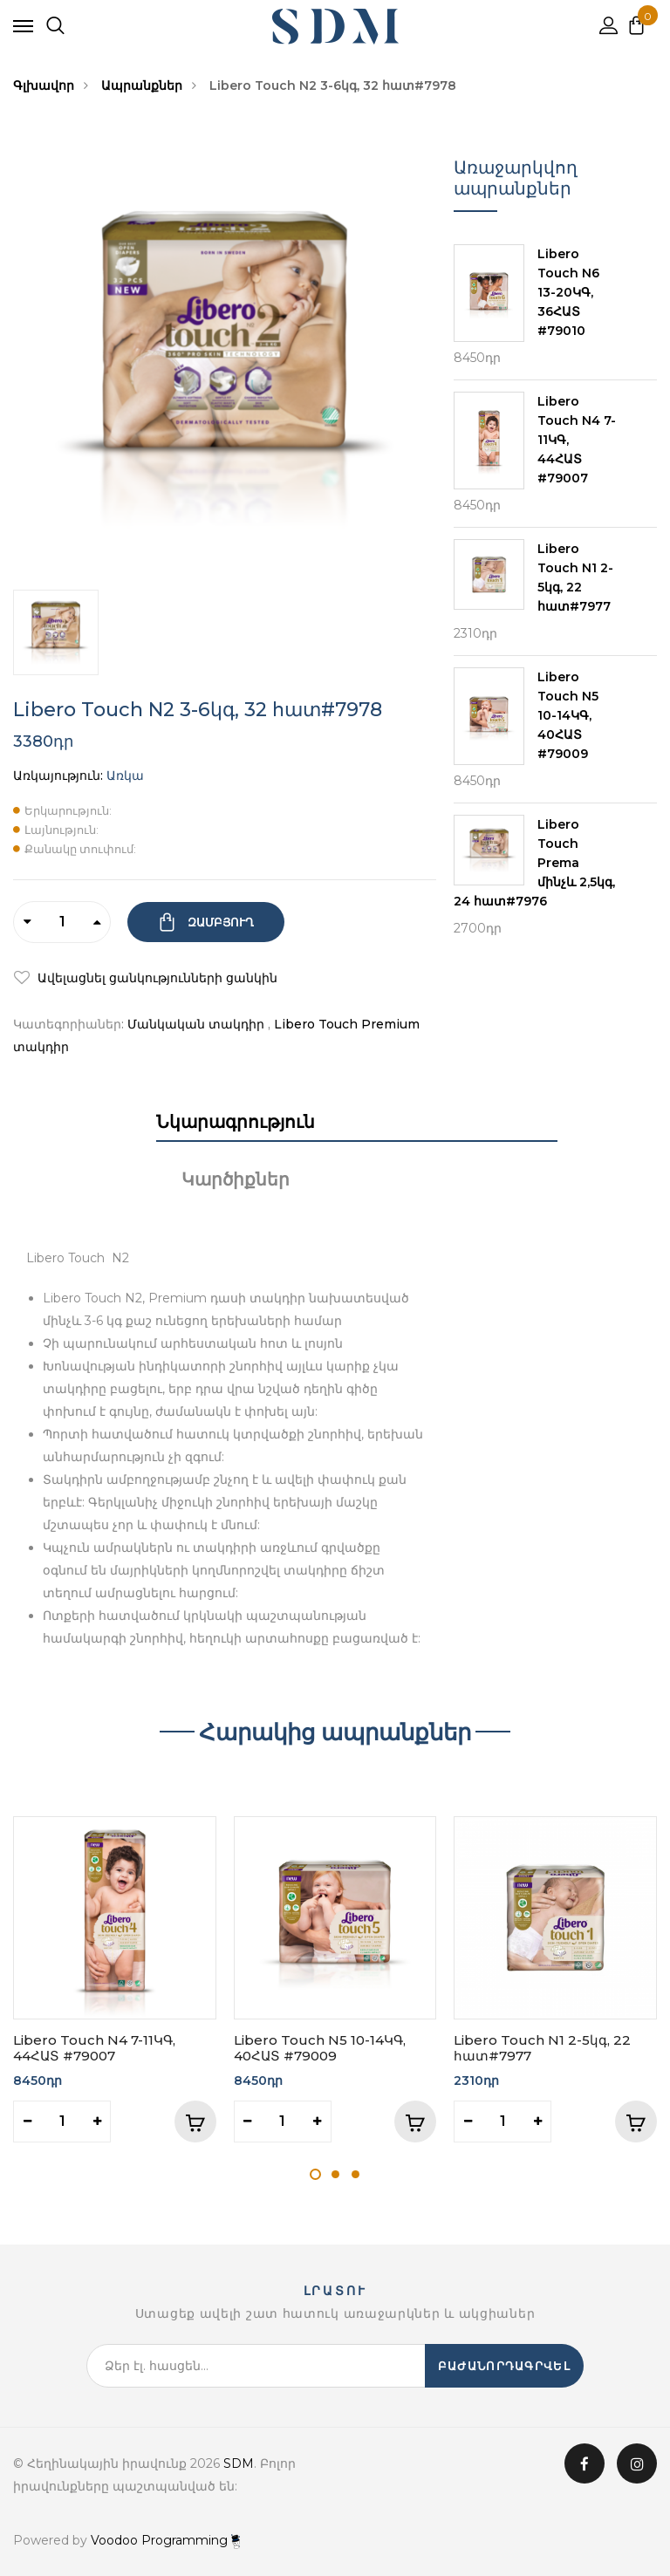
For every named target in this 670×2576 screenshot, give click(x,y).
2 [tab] (335, 2174)
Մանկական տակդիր (195, 1024)
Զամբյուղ (219, 922)
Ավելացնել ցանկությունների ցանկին (155, 978)
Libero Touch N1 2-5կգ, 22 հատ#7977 (542, 2048)
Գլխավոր (43, 85)
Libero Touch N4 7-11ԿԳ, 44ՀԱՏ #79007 (94, 2048)
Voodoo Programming (165, 2540)
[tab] (224, 1126)
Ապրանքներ (141, 85)
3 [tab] (355, 2174)
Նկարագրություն (235, 1121)
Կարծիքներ (235, 1179)
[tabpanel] (114, 1979)
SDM (238, 2463)
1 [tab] (315, 2174)
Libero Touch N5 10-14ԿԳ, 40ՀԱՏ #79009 (320, 2048)
